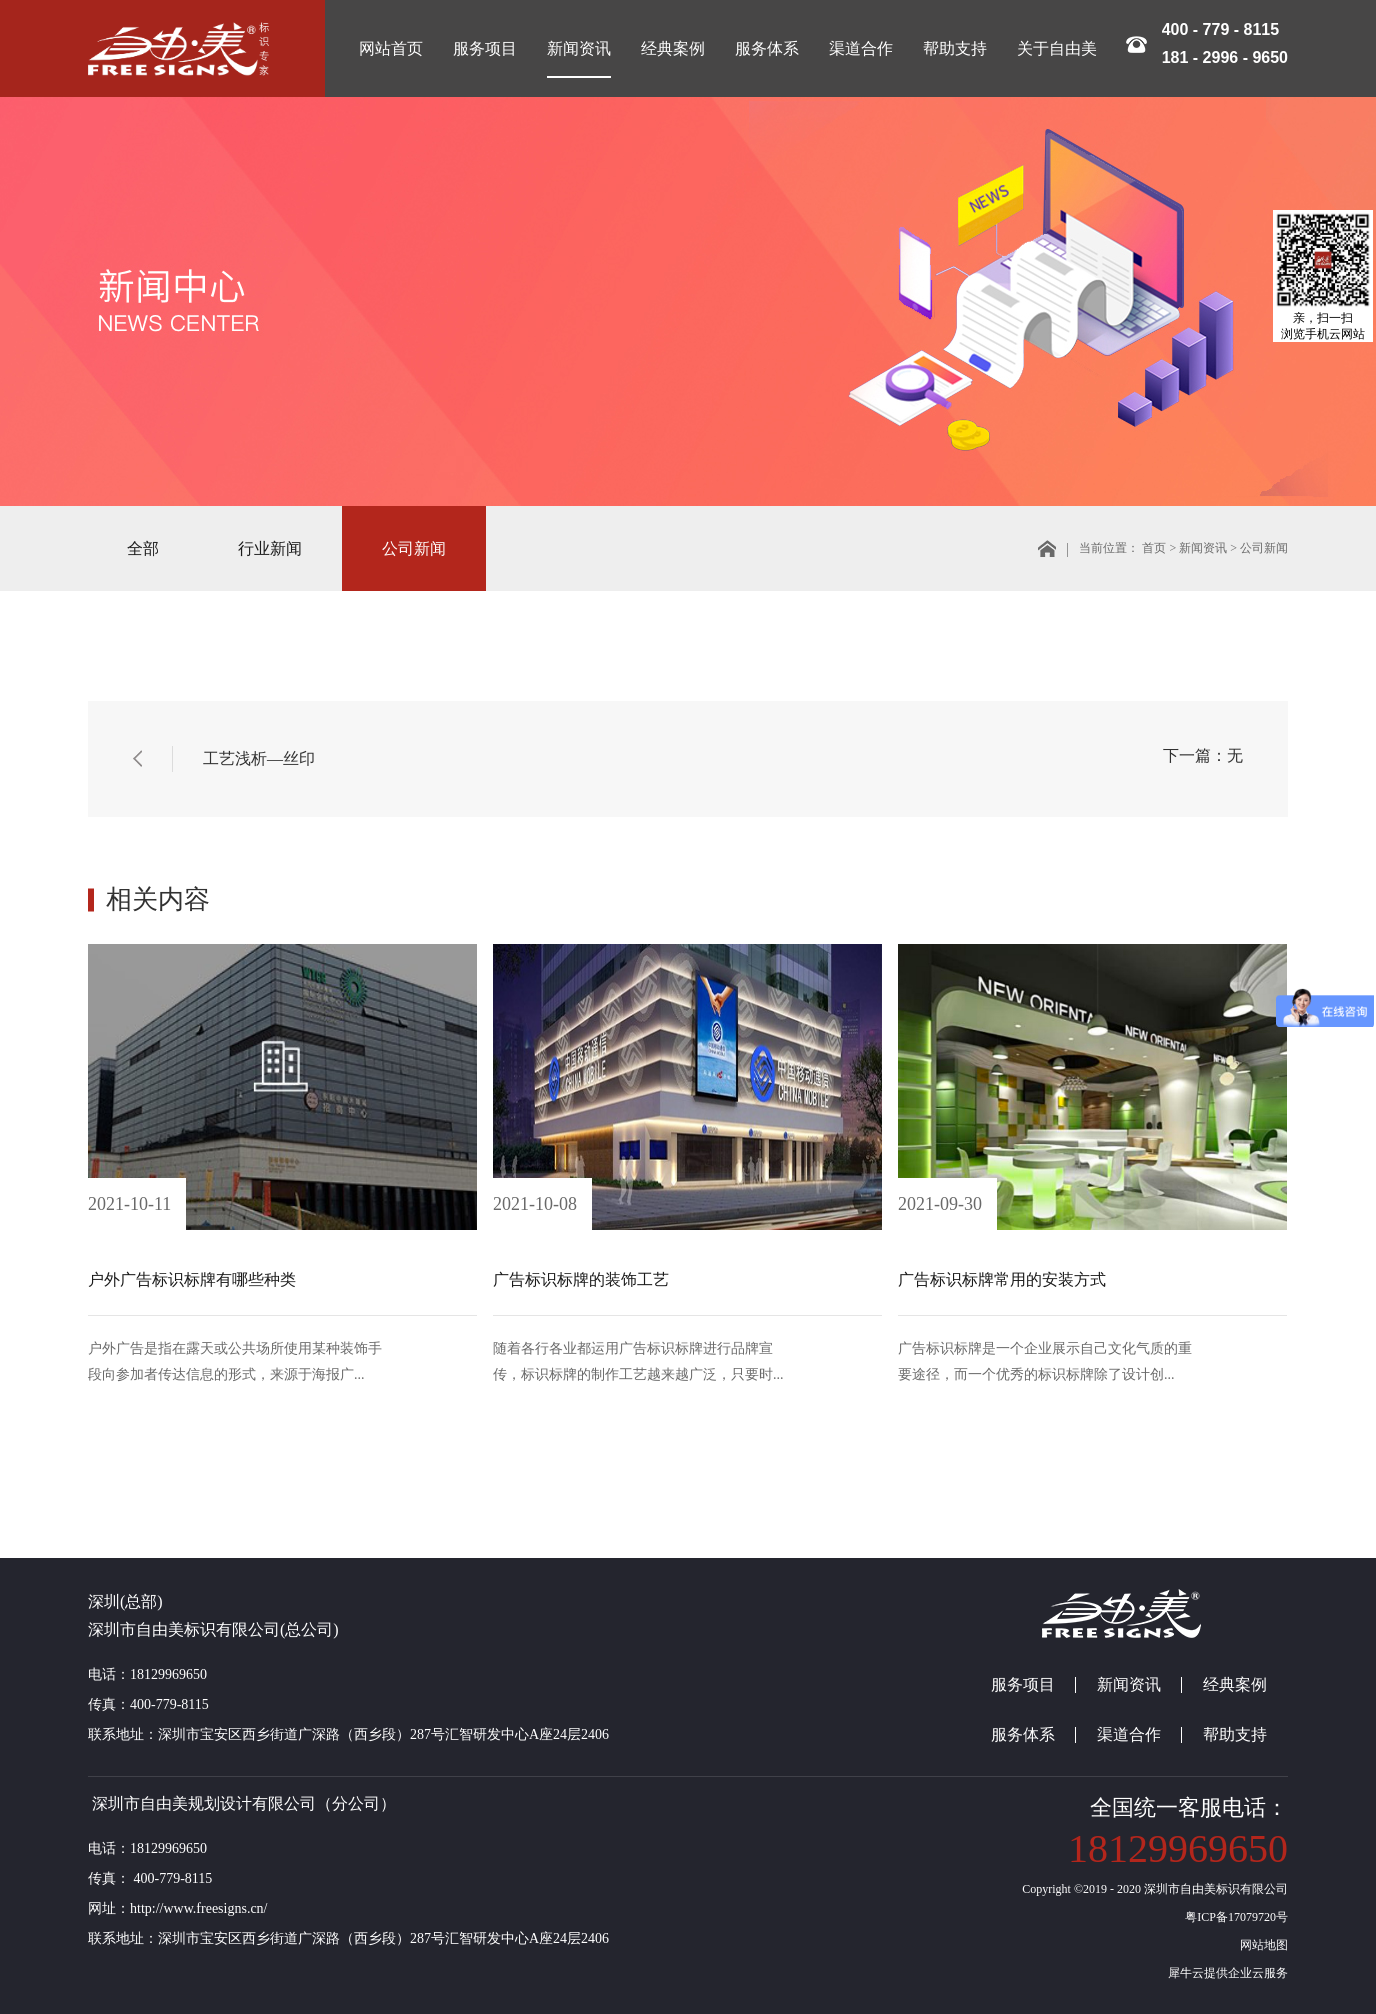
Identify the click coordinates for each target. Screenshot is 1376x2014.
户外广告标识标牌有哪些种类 (192, 1279)
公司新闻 (1264, 548)
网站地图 (1261, 1945)
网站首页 (391, 48)
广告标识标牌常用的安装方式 (1002, 1279)
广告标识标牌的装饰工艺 (581, 1279)
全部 (143, 548)
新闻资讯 (1203, 548)
